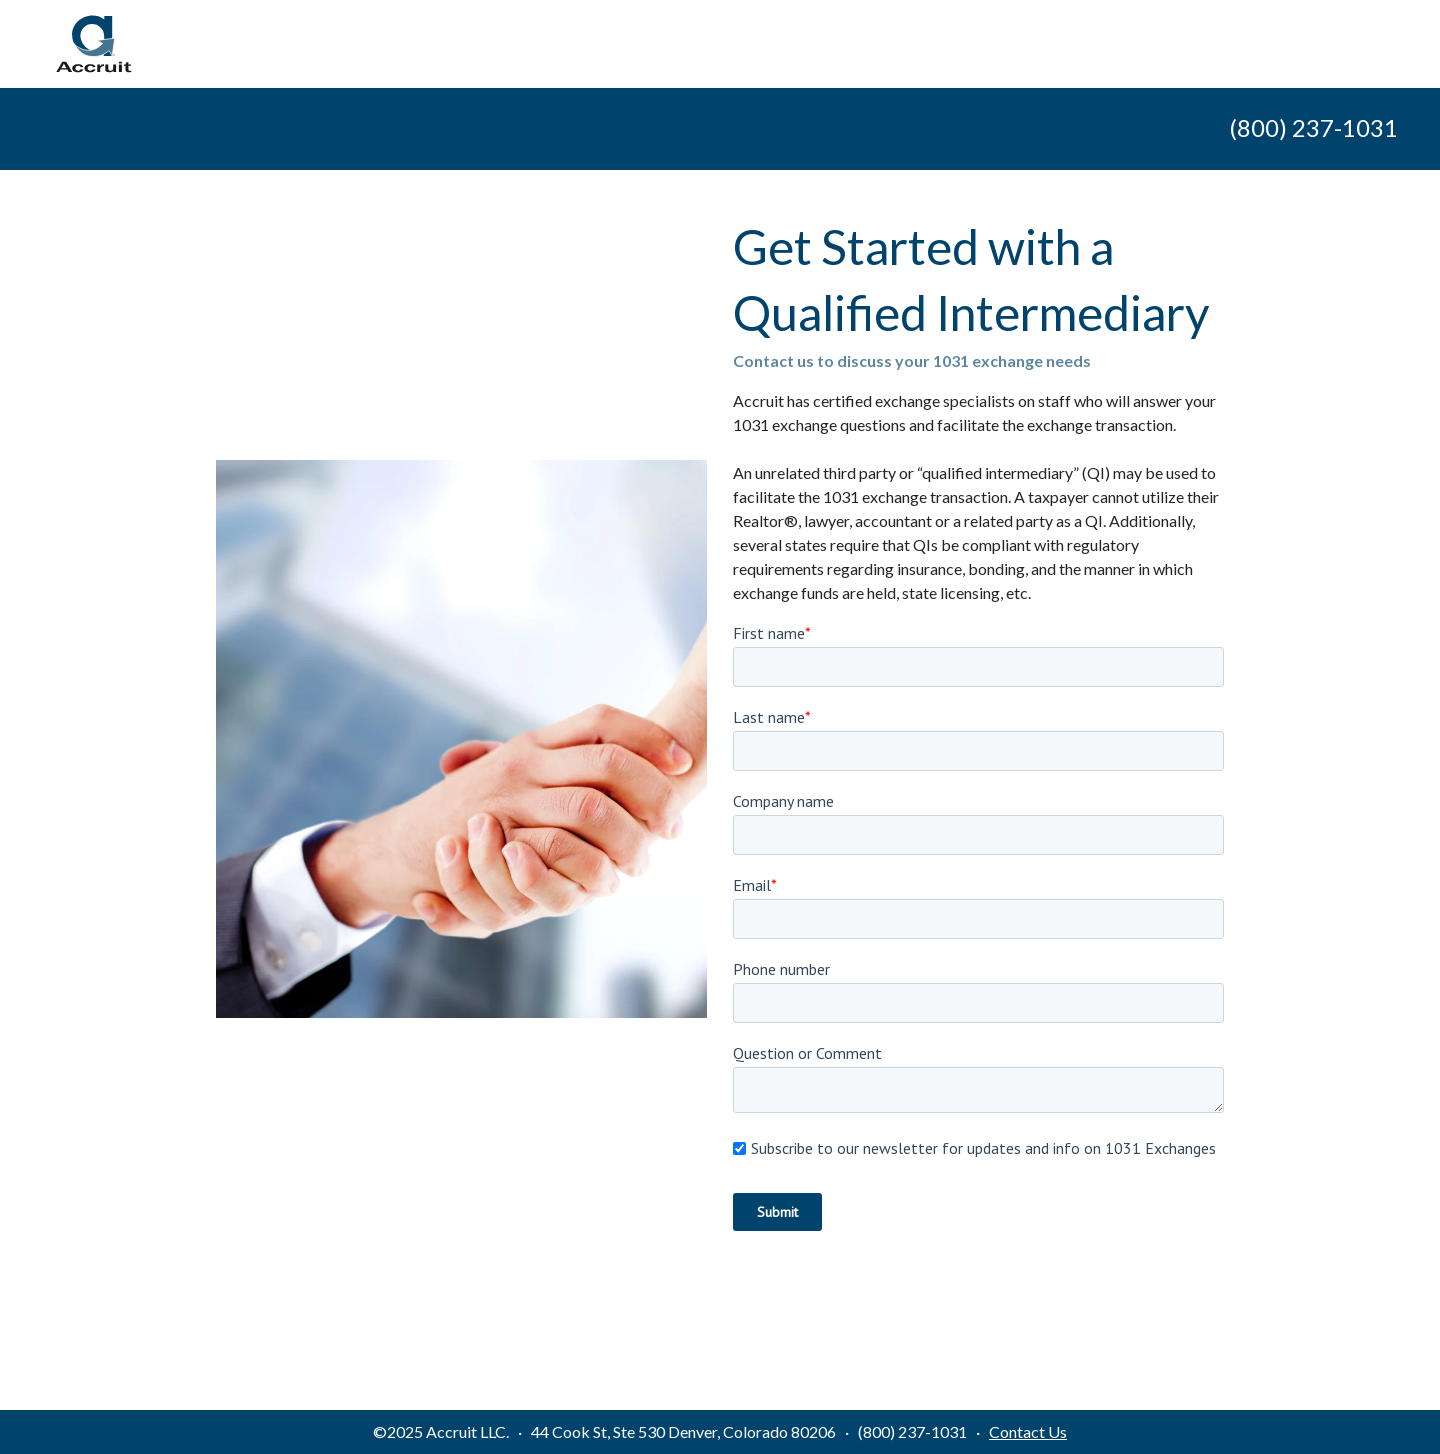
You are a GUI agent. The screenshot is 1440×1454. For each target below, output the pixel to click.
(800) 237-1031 (1313, 127)
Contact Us (1028, 1431)
